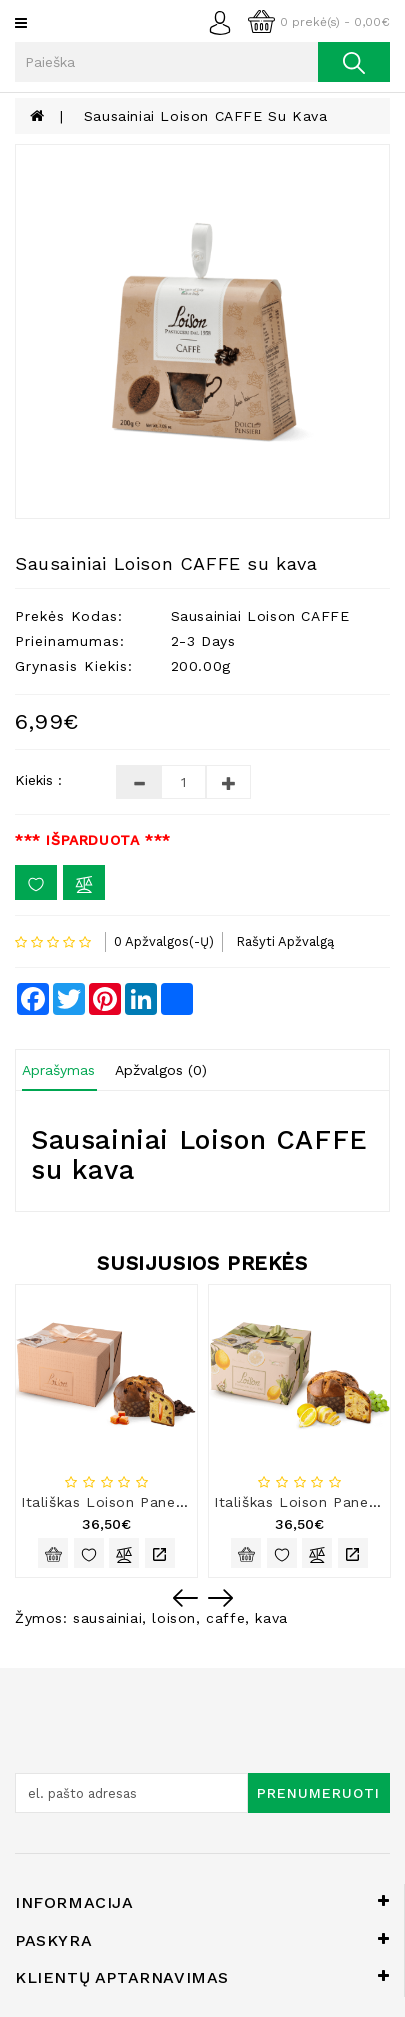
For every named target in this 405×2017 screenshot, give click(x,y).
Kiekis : (38, 780)
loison (174, 1618)
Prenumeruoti (318, 1793)
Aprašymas (58, 1070)
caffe (225, 1618)
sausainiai (107, 1618)
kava (271, 1618)
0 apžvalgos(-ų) (164, 941)
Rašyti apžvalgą (285, 941)
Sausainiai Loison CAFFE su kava (206, 116)
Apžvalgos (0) (161, 1070)
